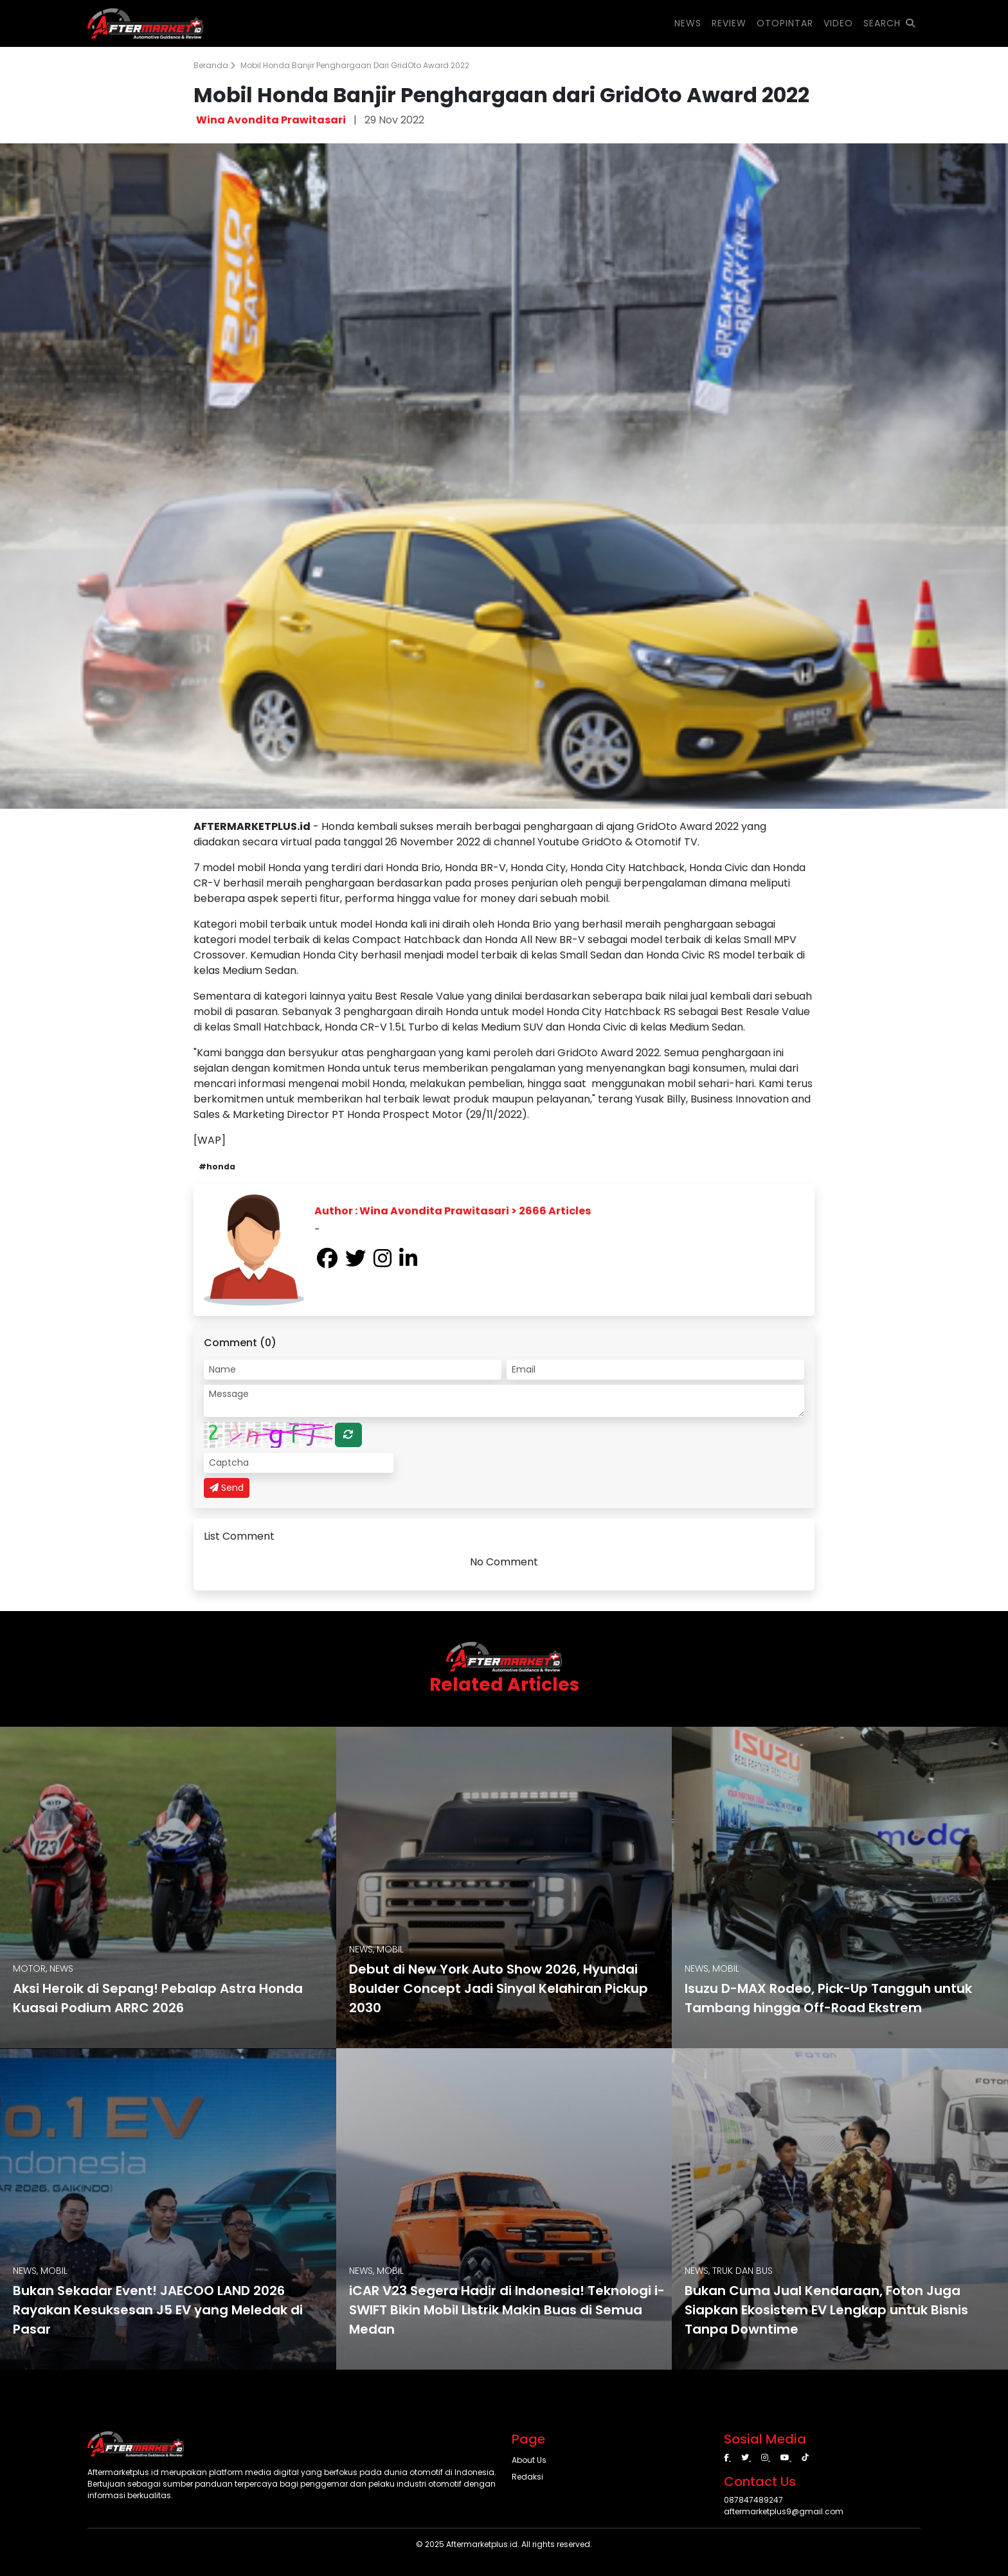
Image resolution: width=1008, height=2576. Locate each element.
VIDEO (838, 23)
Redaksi (527, 2476)
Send (227, 1487)
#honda (217, 1166)
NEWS (687, 23)
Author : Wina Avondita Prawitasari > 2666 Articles (452, 1210)
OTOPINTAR (785, 23)
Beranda (214, 65)
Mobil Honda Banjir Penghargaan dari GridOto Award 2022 (354, 65)
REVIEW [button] (729, 23)
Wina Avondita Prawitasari (271, 120)
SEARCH (889, 23)
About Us (529, 2459)
